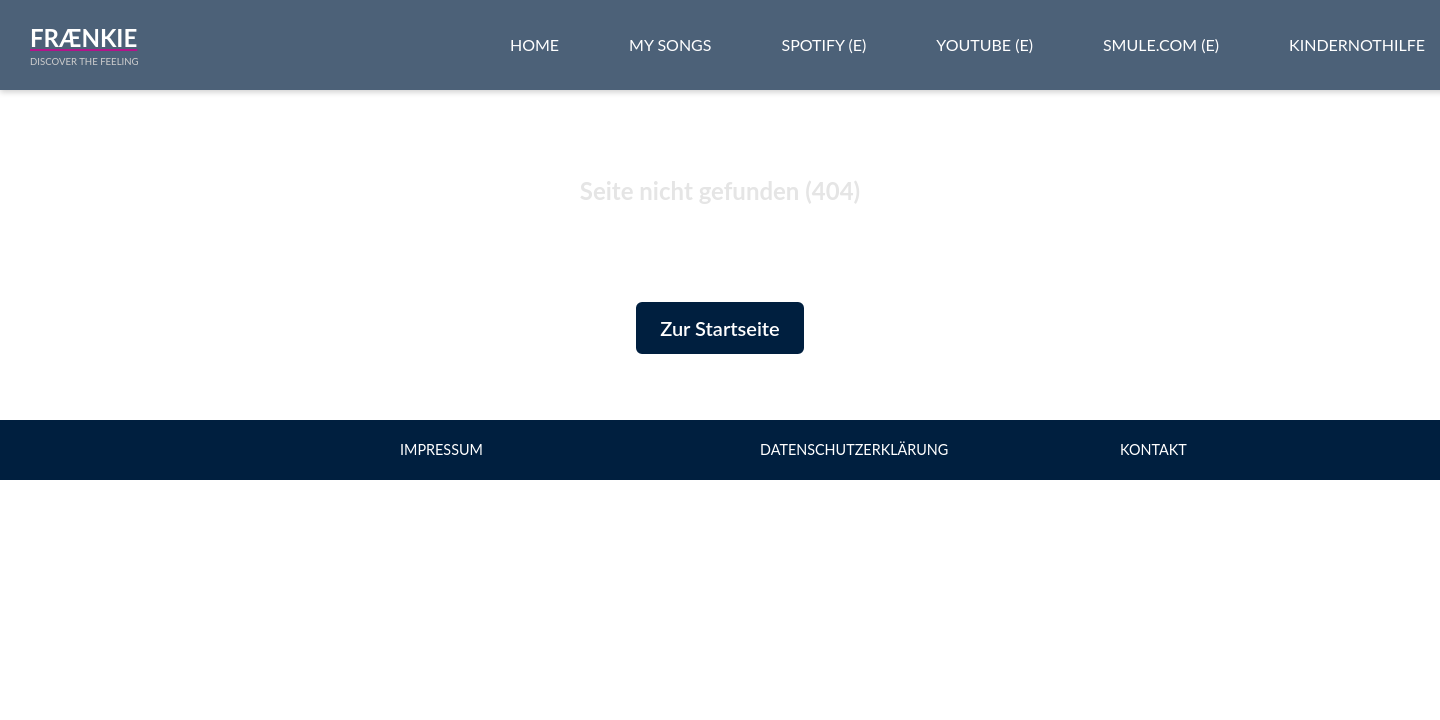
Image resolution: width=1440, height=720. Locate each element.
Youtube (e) (984, 44)
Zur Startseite (719, 328)
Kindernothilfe (1357, 44)
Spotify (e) (823, 44)
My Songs (670, 44)
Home (534, 44)
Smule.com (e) (1161, 44)
